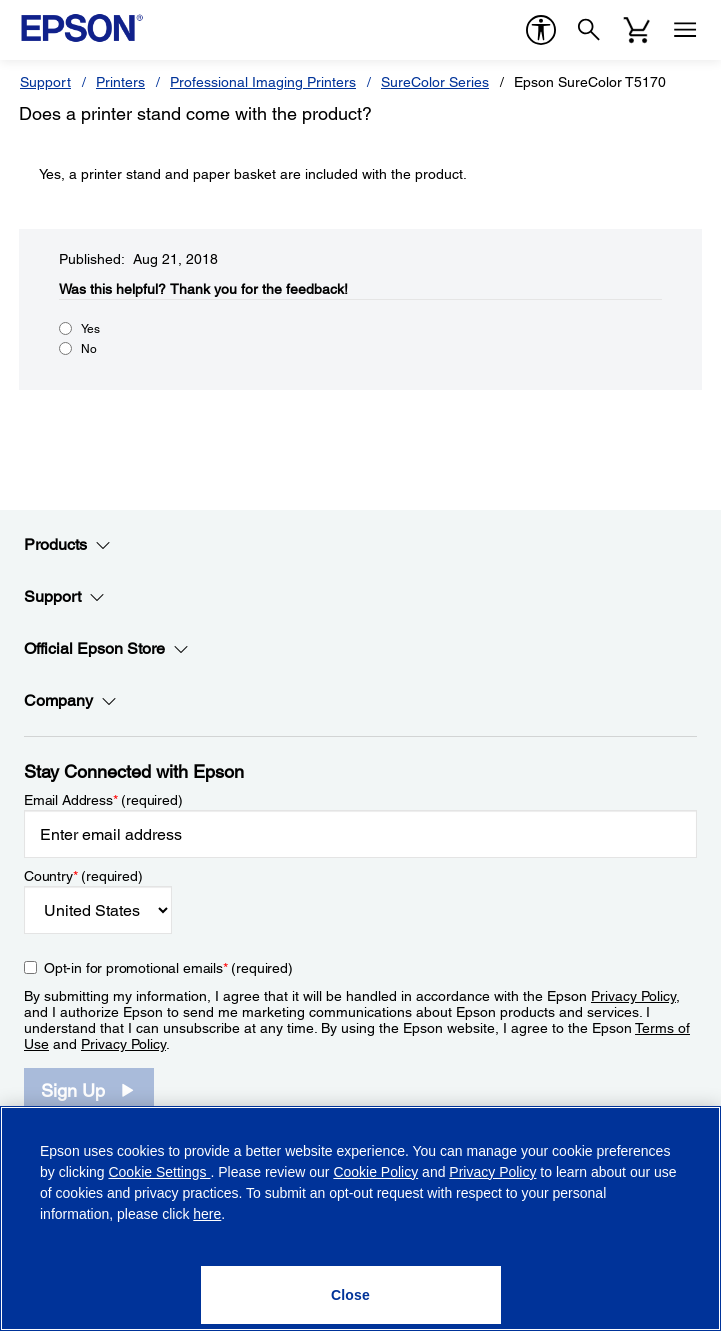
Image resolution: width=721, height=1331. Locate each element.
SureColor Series (435, 82)
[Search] (589, 30)
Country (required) (83, 876)
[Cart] (637, 30)
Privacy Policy (633, 996)
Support (45, 82)
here (207, 1214)
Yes (90, 329)
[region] (360, 1218)
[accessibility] (541, 30)
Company (70, 701)
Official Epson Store (106, 649)
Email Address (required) (103, 800)
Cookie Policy (375, 1172)
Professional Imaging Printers (263, 82)
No (89, 349)
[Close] (351, 1295)
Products (67, 545)
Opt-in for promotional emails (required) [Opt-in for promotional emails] (168, 968)
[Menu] (685, 30)
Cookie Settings (159, 1172)
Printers (120, 82)
